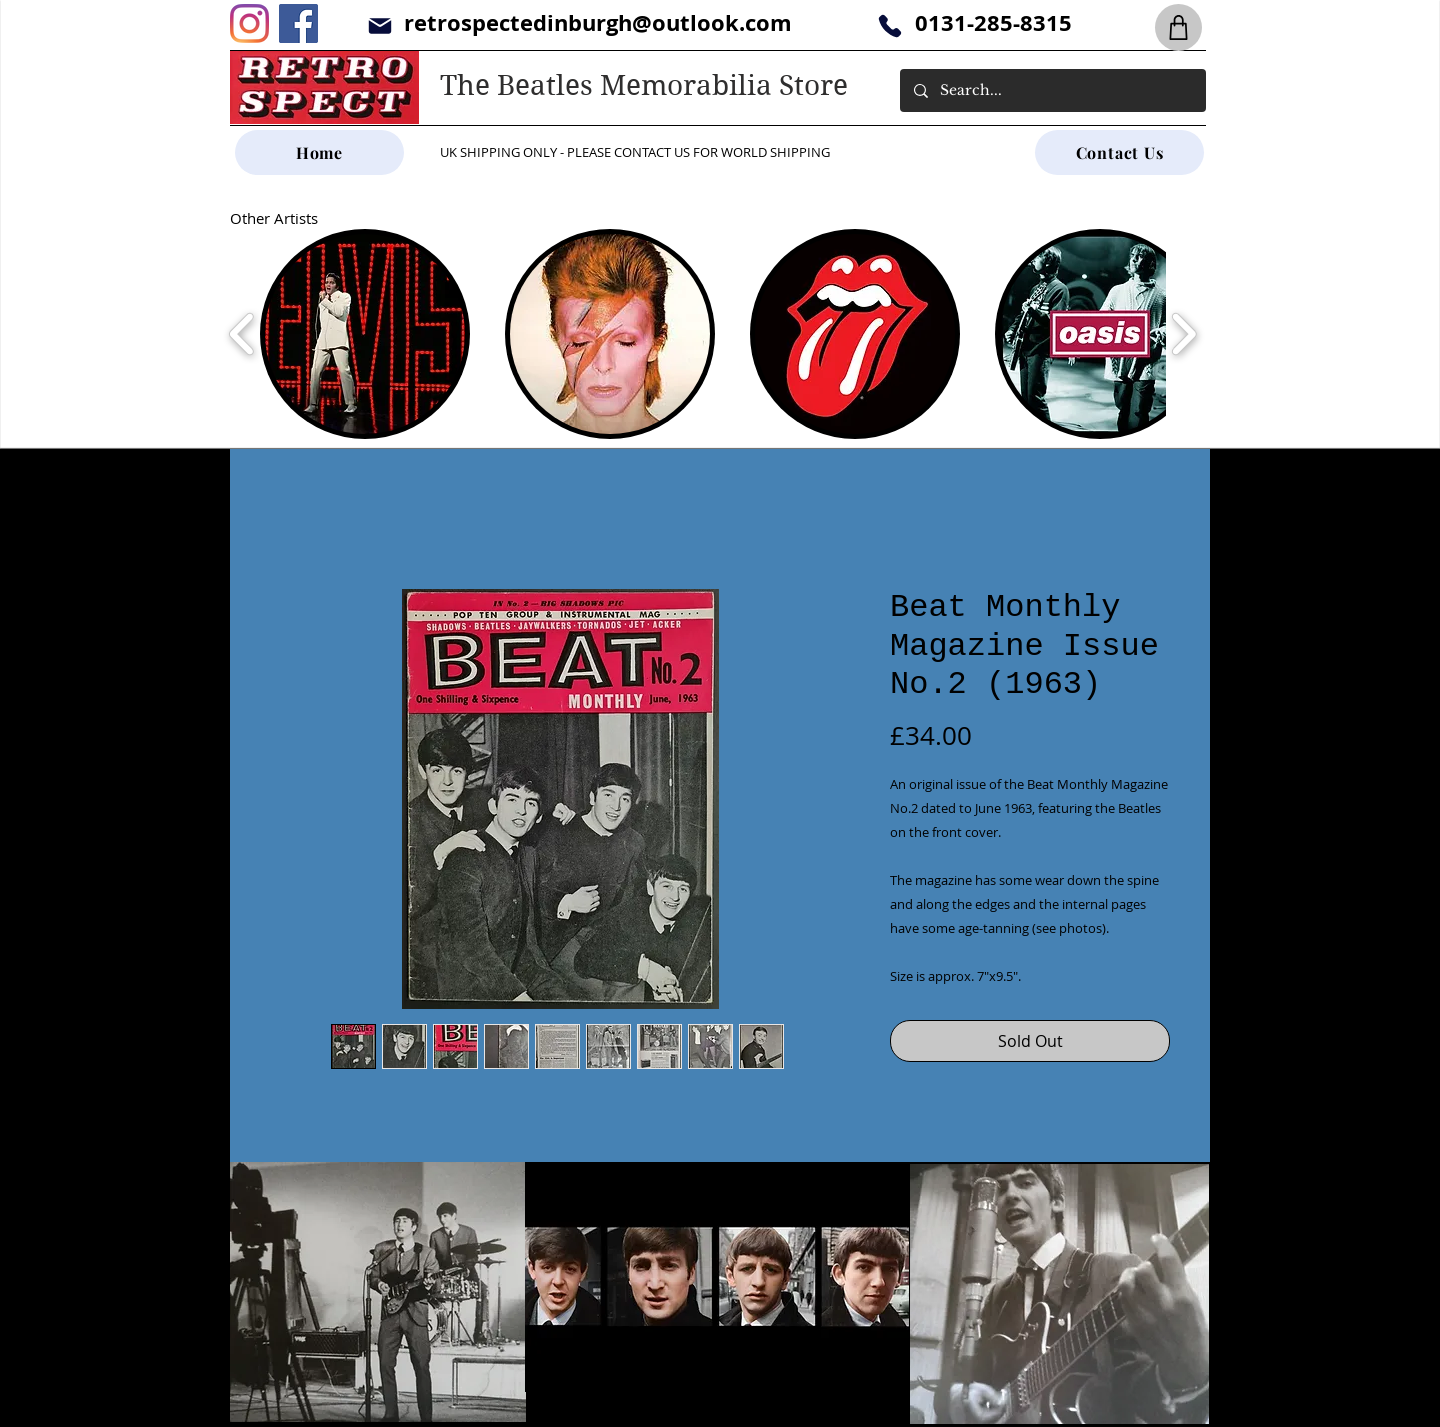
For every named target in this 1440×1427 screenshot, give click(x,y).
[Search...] (1052, 90)
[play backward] (242, 334)
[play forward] (1183, 334)
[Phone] (889, 25)
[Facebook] (298, 23)
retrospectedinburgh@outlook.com (598, 22)
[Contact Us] (1119, 152)
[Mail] (379, 25)
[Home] (319, 152)
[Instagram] (249, 23)
